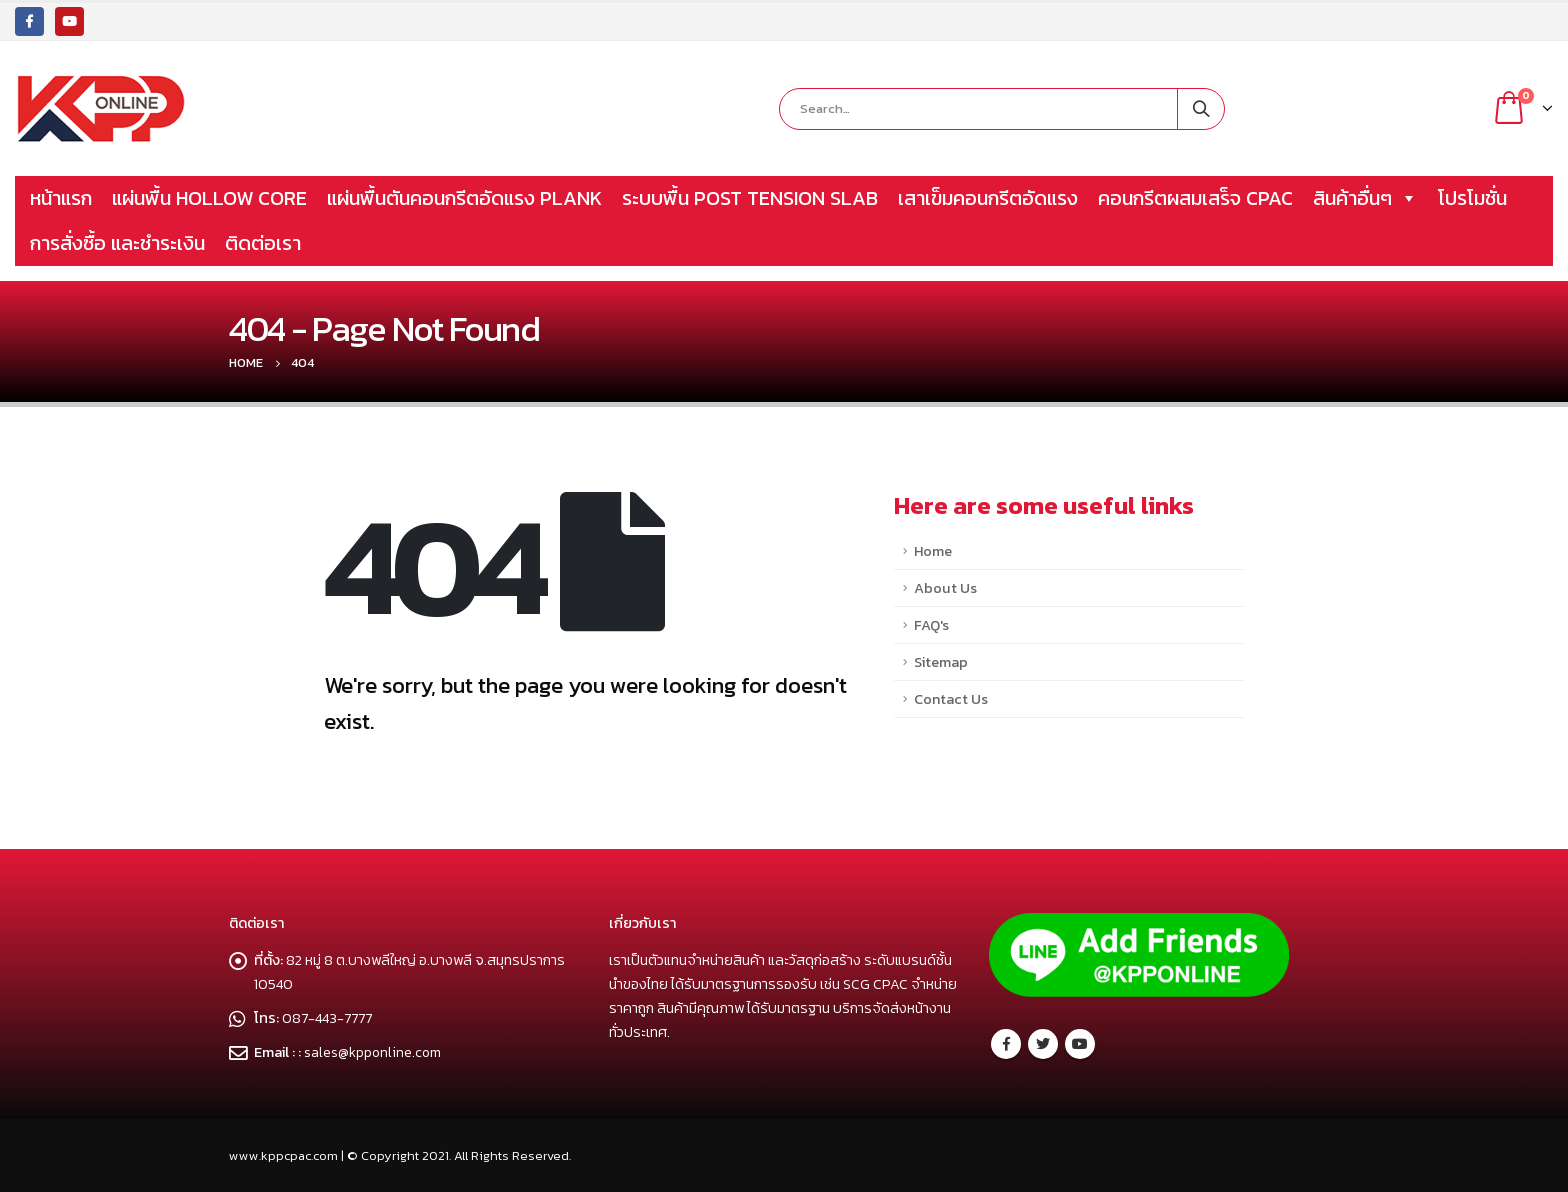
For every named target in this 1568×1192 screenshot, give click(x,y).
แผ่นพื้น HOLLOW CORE (209, 198)
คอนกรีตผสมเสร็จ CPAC (1195, 198)
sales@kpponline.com (374, 1052)
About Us (945, 588)
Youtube (1080, 1044)
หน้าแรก (61, 198)
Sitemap (941, 662)
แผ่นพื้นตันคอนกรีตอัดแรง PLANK (464, 198)
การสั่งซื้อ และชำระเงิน (117, 243)
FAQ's (931, 625)
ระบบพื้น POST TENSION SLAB (750, 198)
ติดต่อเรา (263, 243)
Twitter (1043, 1044)
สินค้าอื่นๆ (1365, 198)
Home (933, 551)
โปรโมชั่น (1472, 198)
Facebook (1006, 1044)
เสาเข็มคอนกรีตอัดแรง (988, 198)
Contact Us (951, 699)
